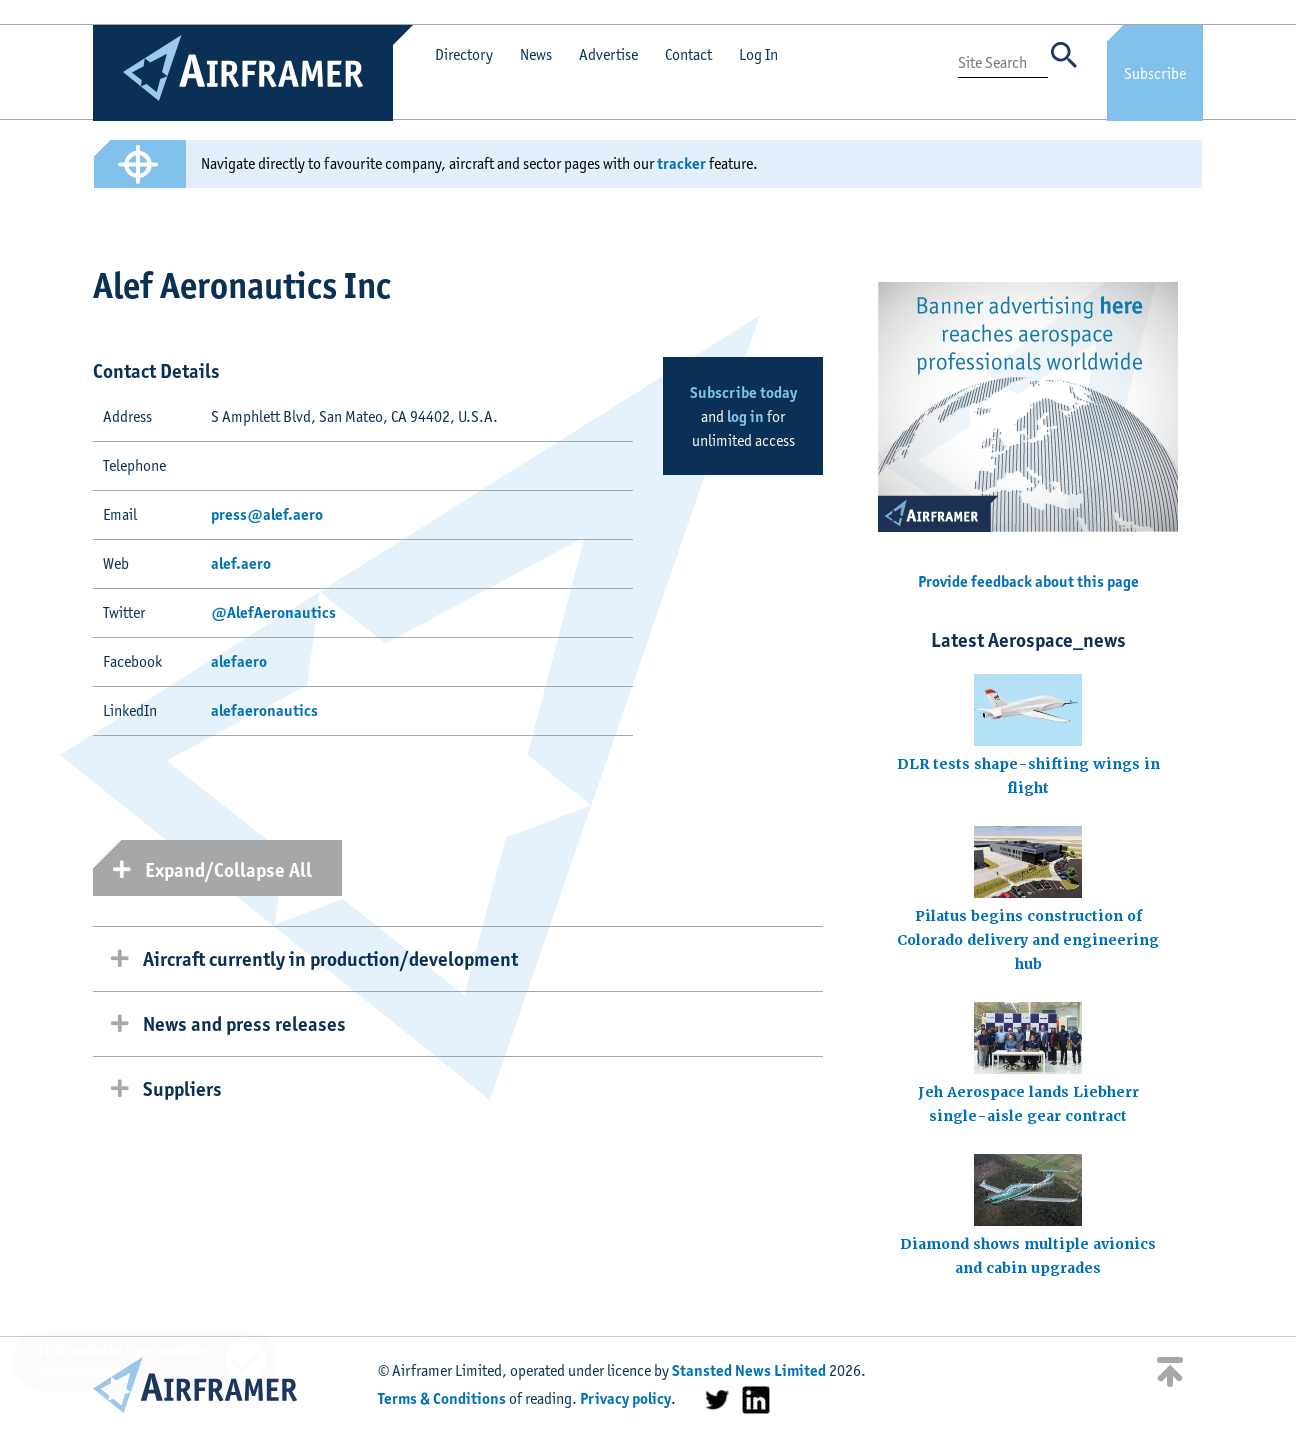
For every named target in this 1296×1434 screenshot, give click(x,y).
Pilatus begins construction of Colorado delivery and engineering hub (1028, 940)
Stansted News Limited (749, 1370)
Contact (688, 54)
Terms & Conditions (442, 1398)
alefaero (239, 661)
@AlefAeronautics (273, 612)
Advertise (608, 54)
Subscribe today (743, 392)
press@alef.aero (267, 514)
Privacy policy (625, 1398)
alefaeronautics (264, 710)
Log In (758, 54)
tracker (681, 163)
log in (745, 416)
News (536, 54)
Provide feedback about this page (1028, 581)
